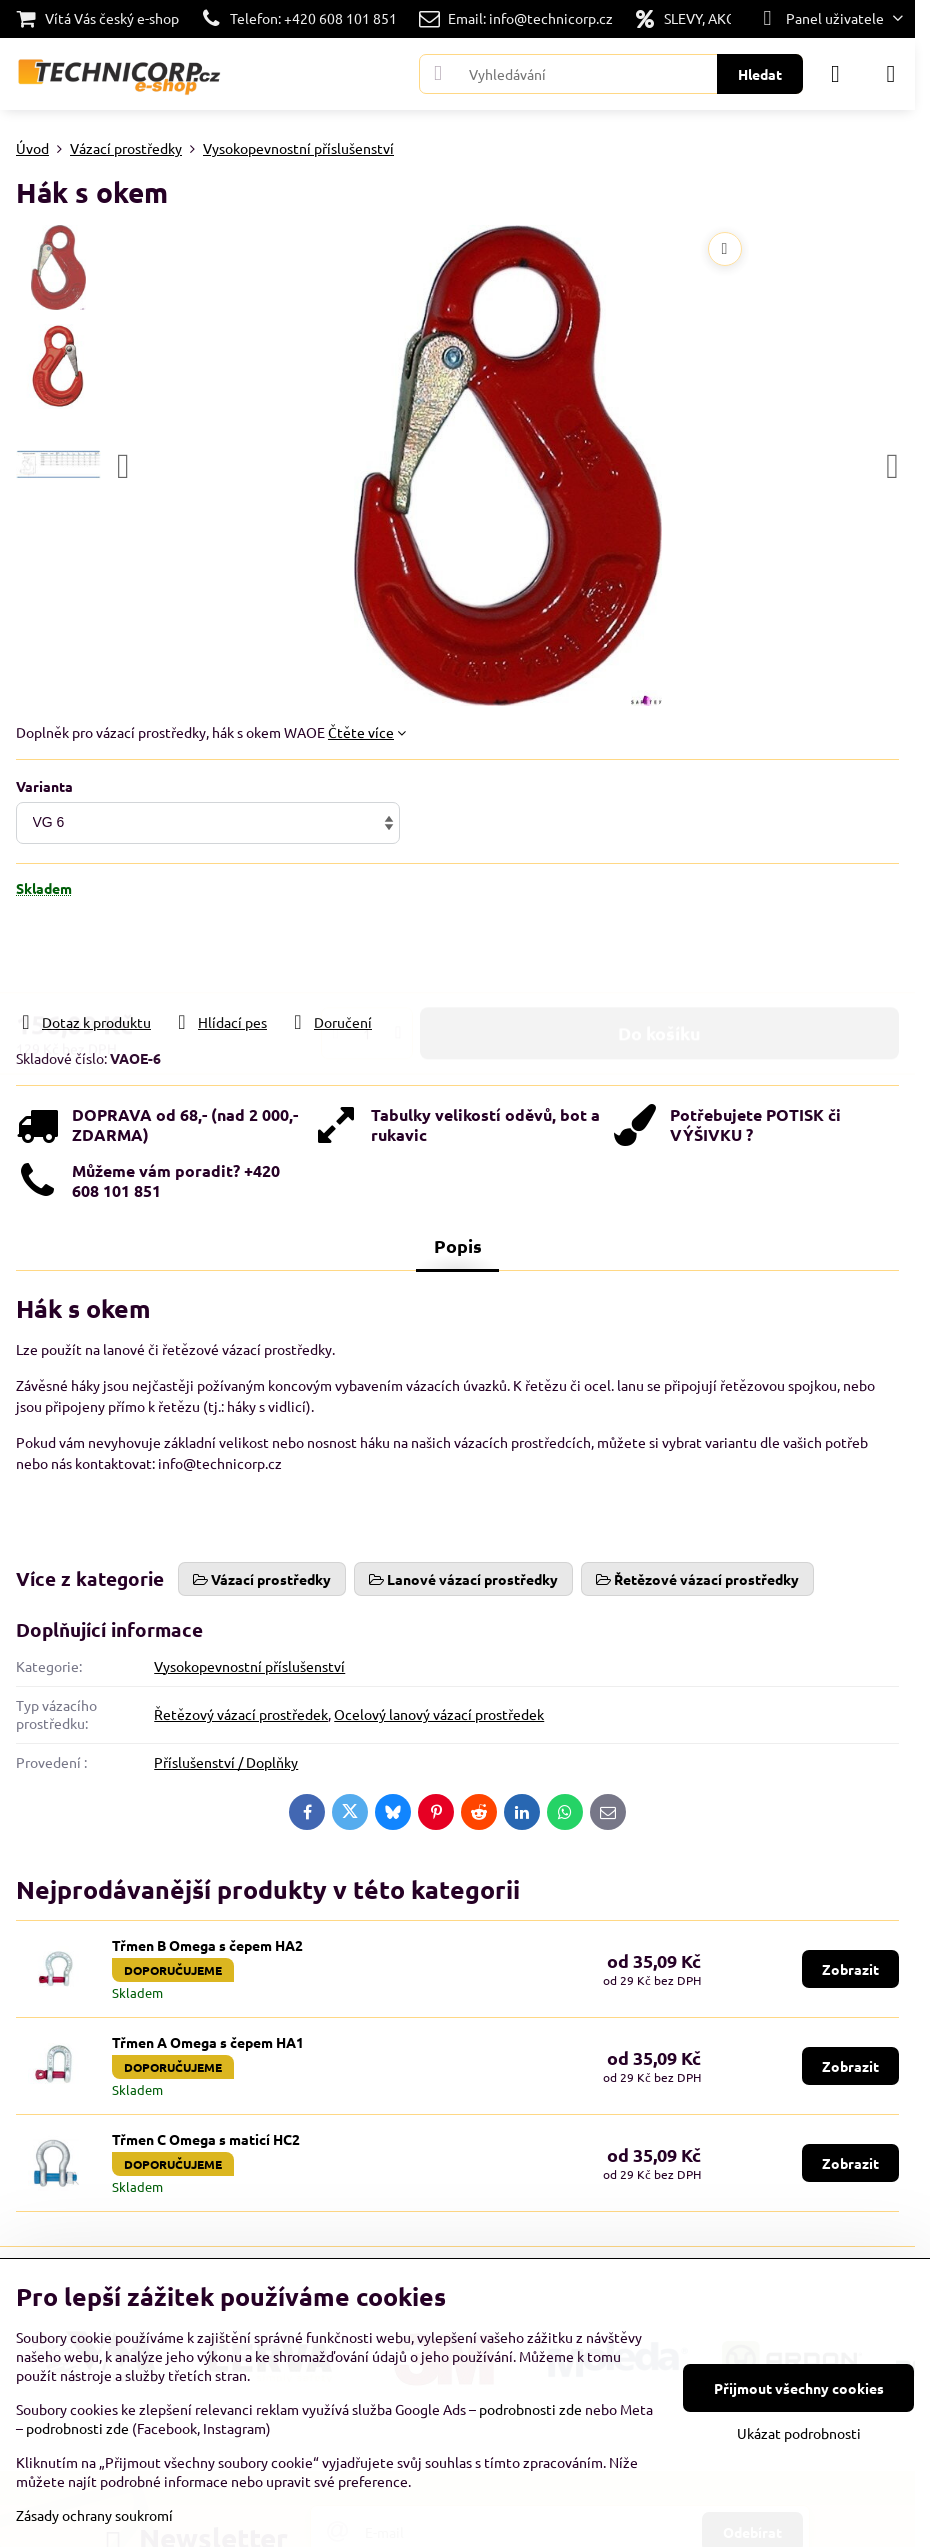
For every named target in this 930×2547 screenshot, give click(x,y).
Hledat (760, 74)
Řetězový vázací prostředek (241, 1714)
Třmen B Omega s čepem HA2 (207, 1945)
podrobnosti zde (530, 2409)
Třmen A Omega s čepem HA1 (208, 2042)
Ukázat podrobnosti (799, 2433)
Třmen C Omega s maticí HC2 (206, 2139)
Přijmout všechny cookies (799, 2388)
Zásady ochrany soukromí (94, 2515)
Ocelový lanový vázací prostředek (439, 1714)
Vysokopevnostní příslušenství (249, 1666)
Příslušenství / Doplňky (226, 1762)
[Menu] (891, 74)
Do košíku (659, 974)
